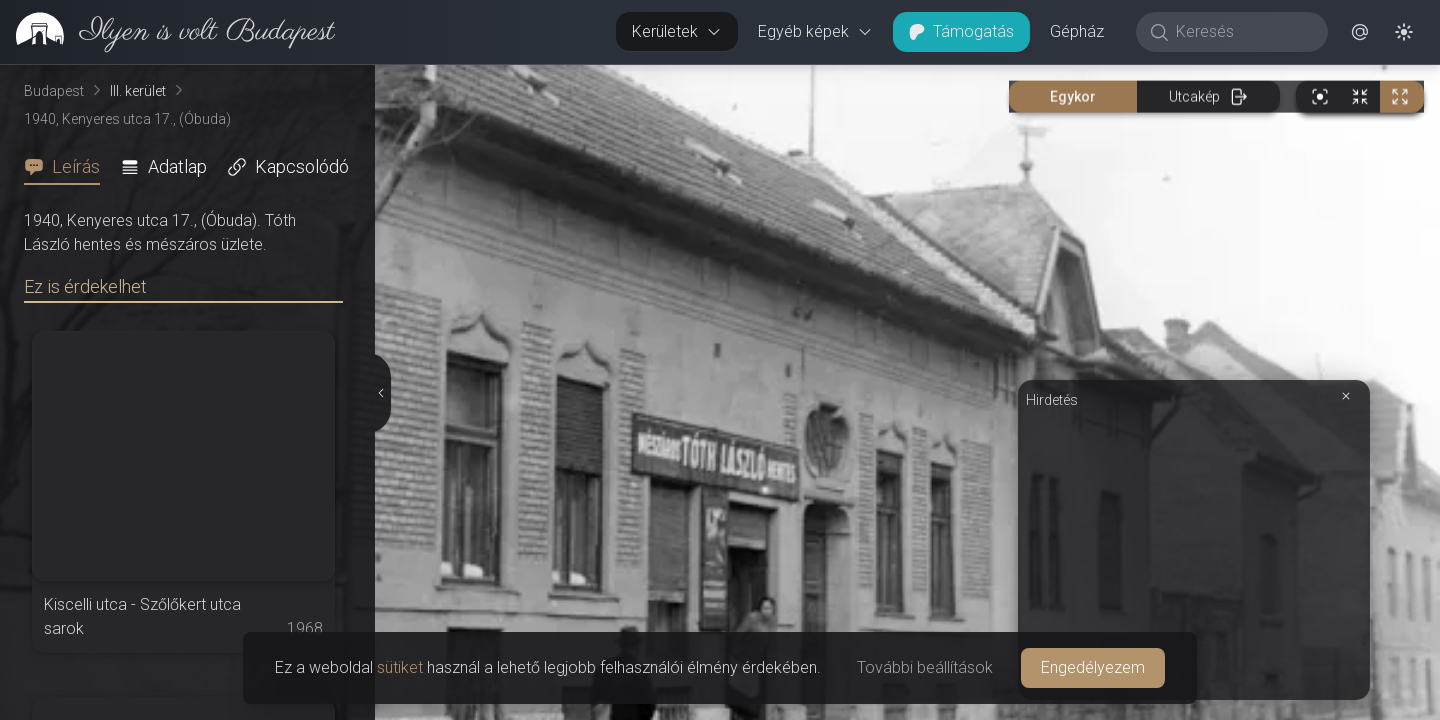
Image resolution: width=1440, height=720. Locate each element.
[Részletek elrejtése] (381, 393)
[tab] (68, 167)
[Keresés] (1242, 32)
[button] (1360, 32)
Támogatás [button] (961, 31)
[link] (167, 32)
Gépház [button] (1077, 31)
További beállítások (925, 667)
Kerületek (677, 31)
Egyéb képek (815, 31)
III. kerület (138, 91)
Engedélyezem (1093, 667)
